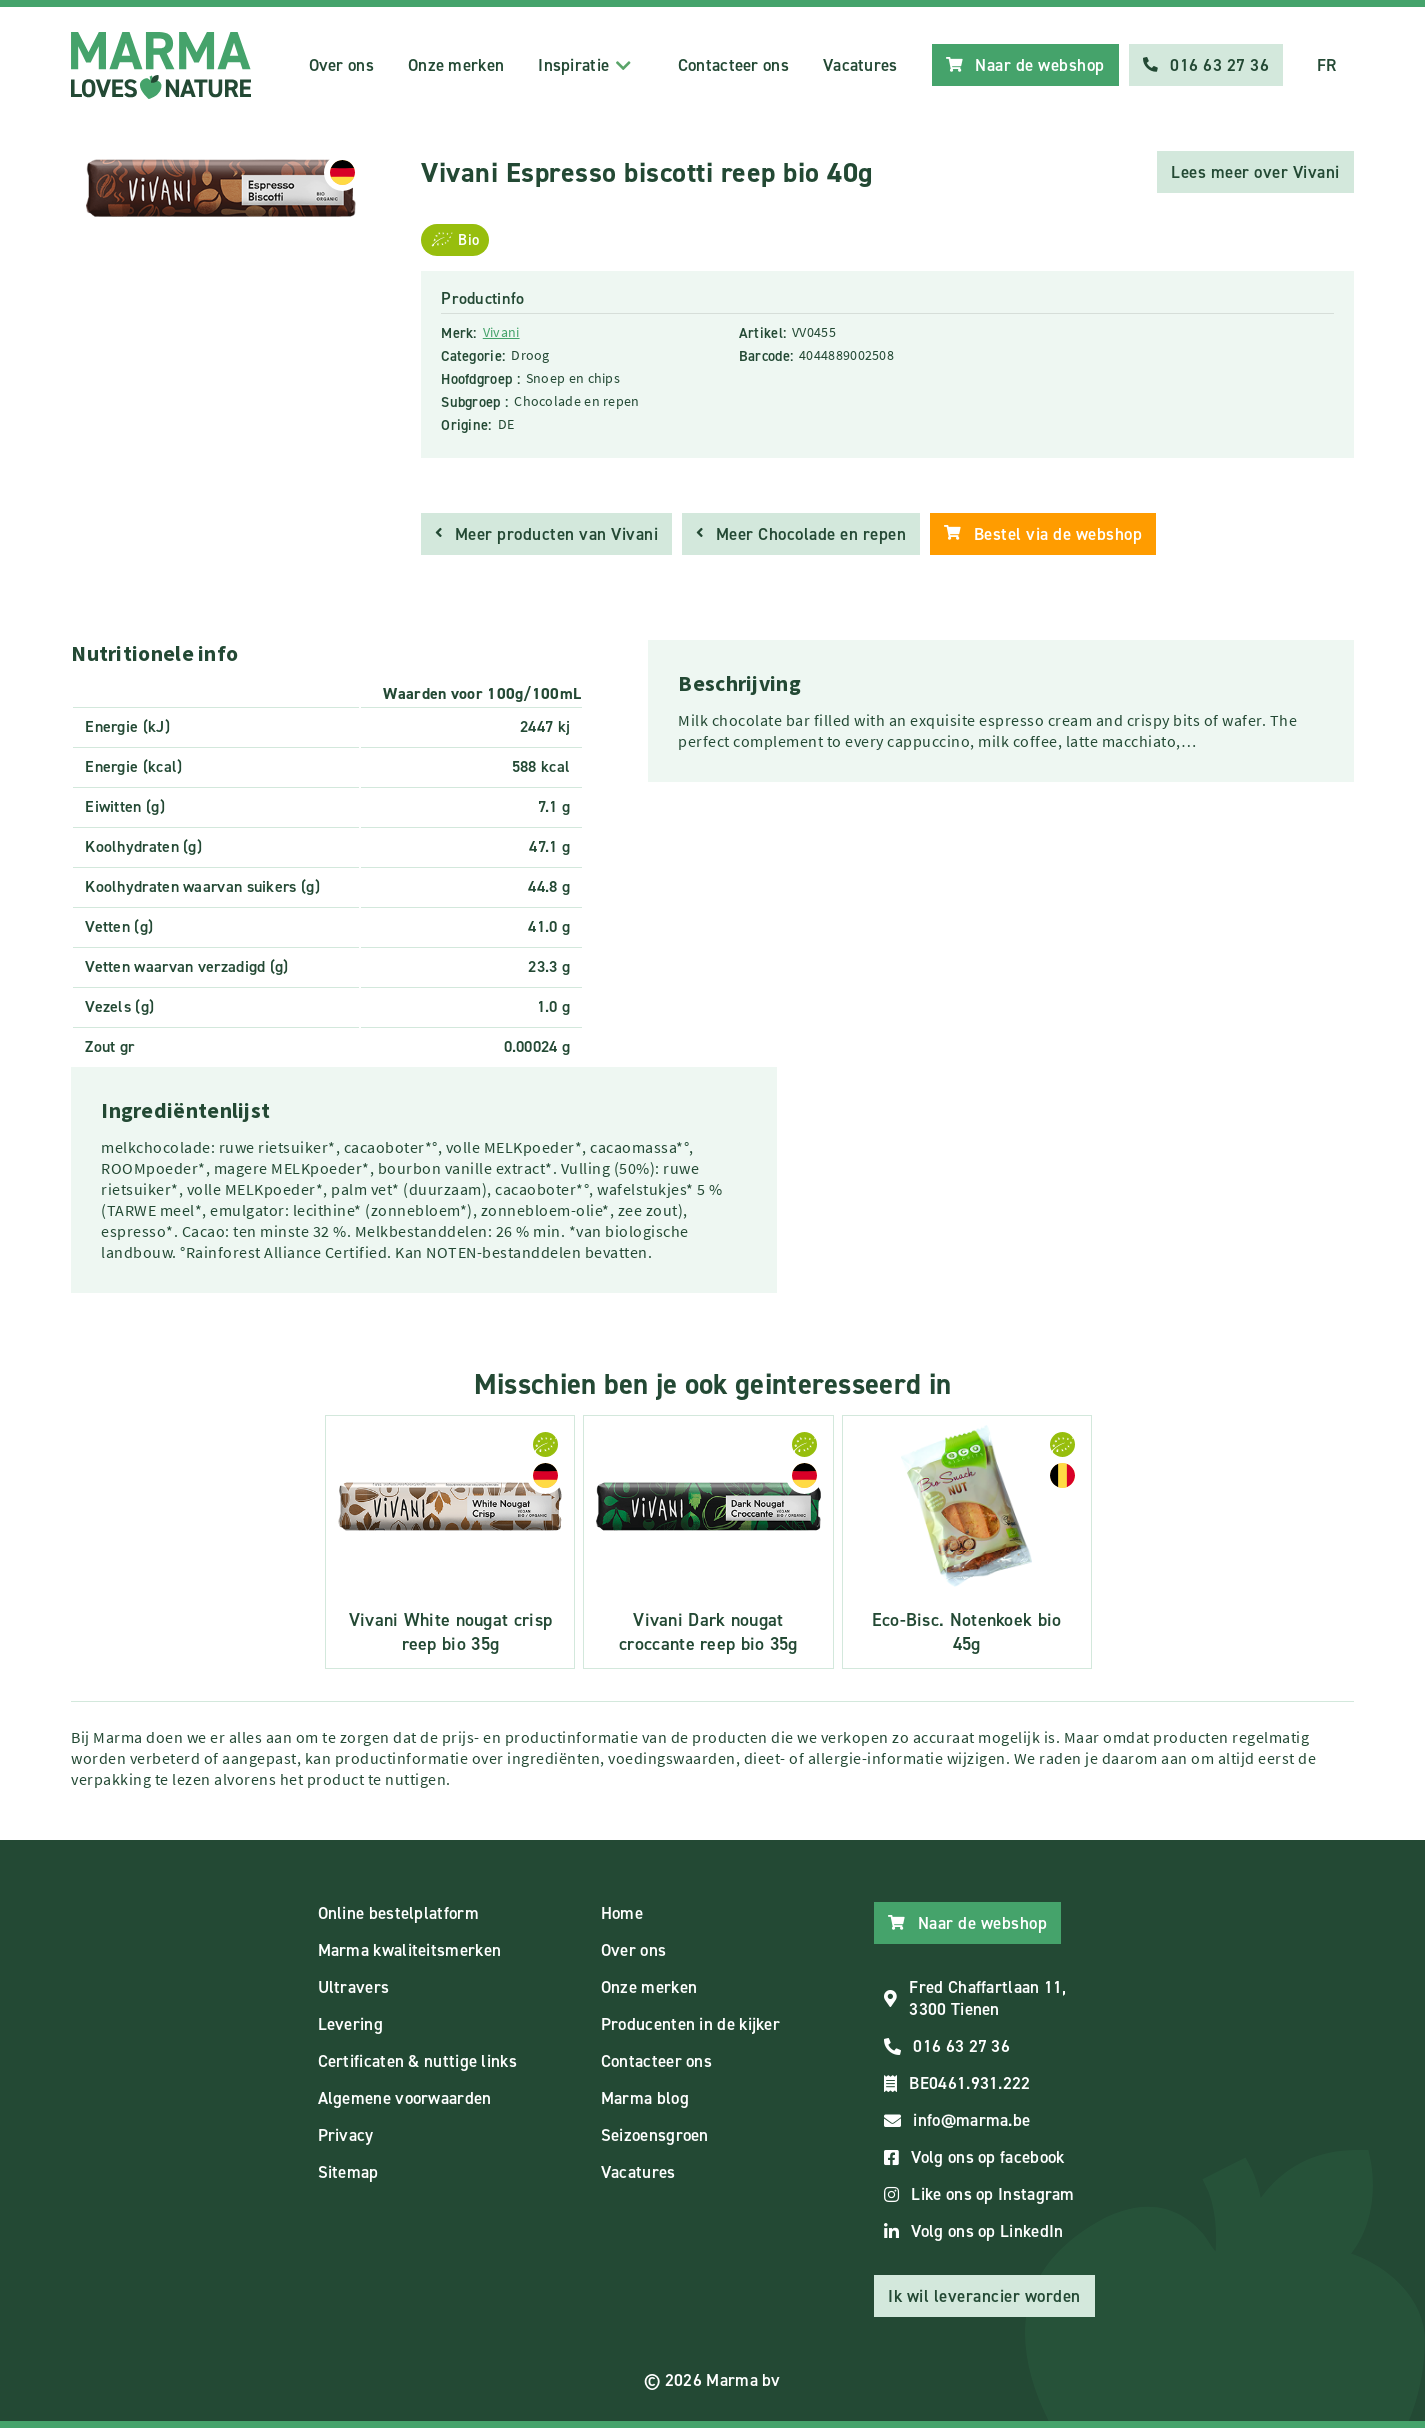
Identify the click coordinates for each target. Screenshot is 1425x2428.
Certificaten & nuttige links (417, 2061)
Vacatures (860, 65)
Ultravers (354, 1987)
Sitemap (348, 2172)
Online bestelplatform (398, 1913)
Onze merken (456, 65)
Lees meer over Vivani (1255, 172)
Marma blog (645, 2098)
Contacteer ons (733, 65)
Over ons (341, 65)
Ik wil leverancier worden (984, 2296)
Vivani (501, 332)
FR (1327, 65)
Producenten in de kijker (690, 2024)
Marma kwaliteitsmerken (410, 1950)
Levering (350, 2024)
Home (622, 1913)
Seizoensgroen (655, 2135)
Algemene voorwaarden (405, 2098)
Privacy (346, 2135)
